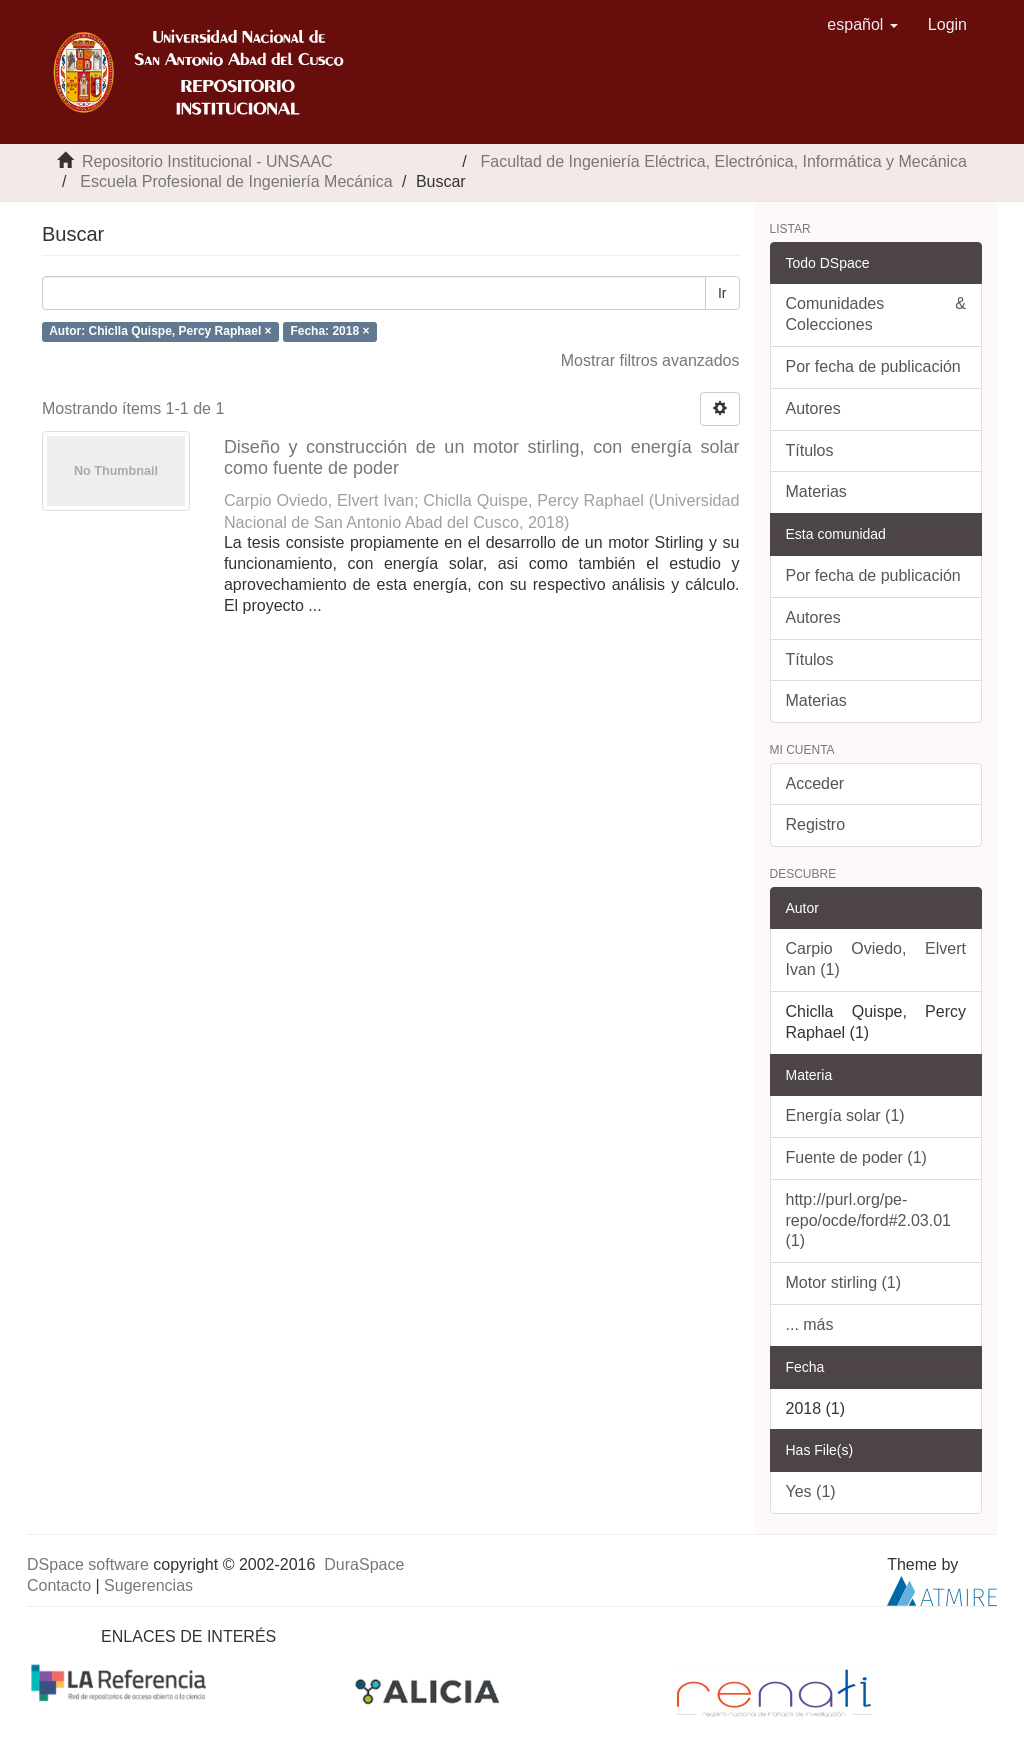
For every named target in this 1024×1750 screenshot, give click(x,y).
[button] (862, 25)
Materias (816, 491)
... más (810, 1324)
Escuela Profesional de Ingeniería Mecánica (236, 181)
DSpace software (88, 1564)
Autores (813, 408)
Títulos (810, 450)
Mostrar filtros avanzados (650, 360)
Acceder (815, 783)
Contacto (59, 1585)
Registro (816, 824)
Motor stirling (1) (844, 1282)
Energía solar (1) (845, 1115)
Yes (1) (811, 1491)
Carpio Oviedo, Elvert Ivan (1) (876, 959)
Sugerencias (148, 1585)
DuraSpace (364, 1564)
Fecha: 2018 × (329, 331)
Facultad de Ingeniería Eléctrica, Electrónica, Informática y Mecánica (724, 161)
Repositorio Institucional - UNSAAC (207, 161)
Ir (722, 293)
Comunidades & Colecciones (876, 314)
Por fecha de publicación (873, 366)
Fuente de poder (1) (856, 1157)
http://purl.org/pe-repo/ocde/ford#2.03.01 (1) (868, 1220)
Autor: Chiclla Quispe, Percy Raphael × (160, 331)
